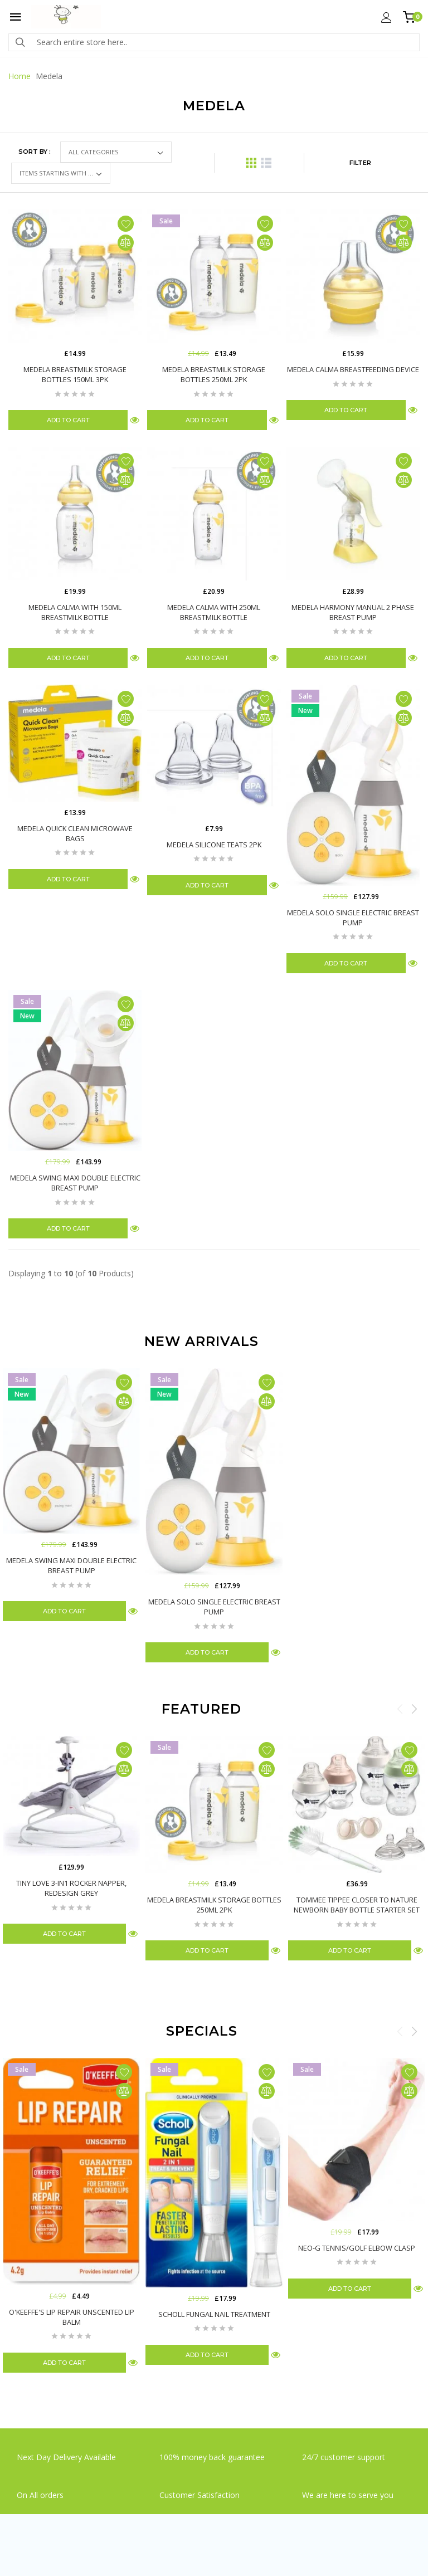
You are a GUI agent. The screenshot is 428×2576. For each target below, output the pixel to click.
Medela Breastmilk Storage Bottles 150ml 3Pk (75, 374)
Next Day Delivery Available (66, 2457)
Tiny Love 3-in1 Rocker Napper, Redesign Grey (71, 1888)
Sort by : (34, 151)
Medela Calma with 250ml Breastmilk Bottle (213, 612)
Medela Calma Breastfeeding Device (353, 369)
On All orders (41, 2495)
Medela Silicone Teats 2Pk (214, 845)
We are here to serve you (347, 2495)
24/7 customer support (343, 2457)
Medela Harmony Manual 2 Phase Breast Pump (352, 612)
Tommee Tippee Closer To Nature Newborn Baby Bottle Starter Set (357, 1905)
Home (19, 76)
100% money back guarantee (212, 2457)
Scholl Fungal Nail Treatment (214, 2314)
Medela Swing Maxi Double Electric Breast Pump (75, 1183)
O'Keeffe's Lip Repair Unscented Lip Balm (71, 2317)
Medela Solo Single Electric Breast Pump (353, 918)
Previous (400, 1708)
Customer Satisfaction (199, 2495)
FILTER (360, 163)
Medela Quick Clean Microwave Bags (75, 833)
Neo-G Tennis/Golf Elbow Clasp (356, 2248)
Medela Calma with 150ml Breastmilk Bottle (74, 612)
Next (414, 1708)
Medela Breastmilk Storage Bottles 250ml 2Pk (213, 374)
